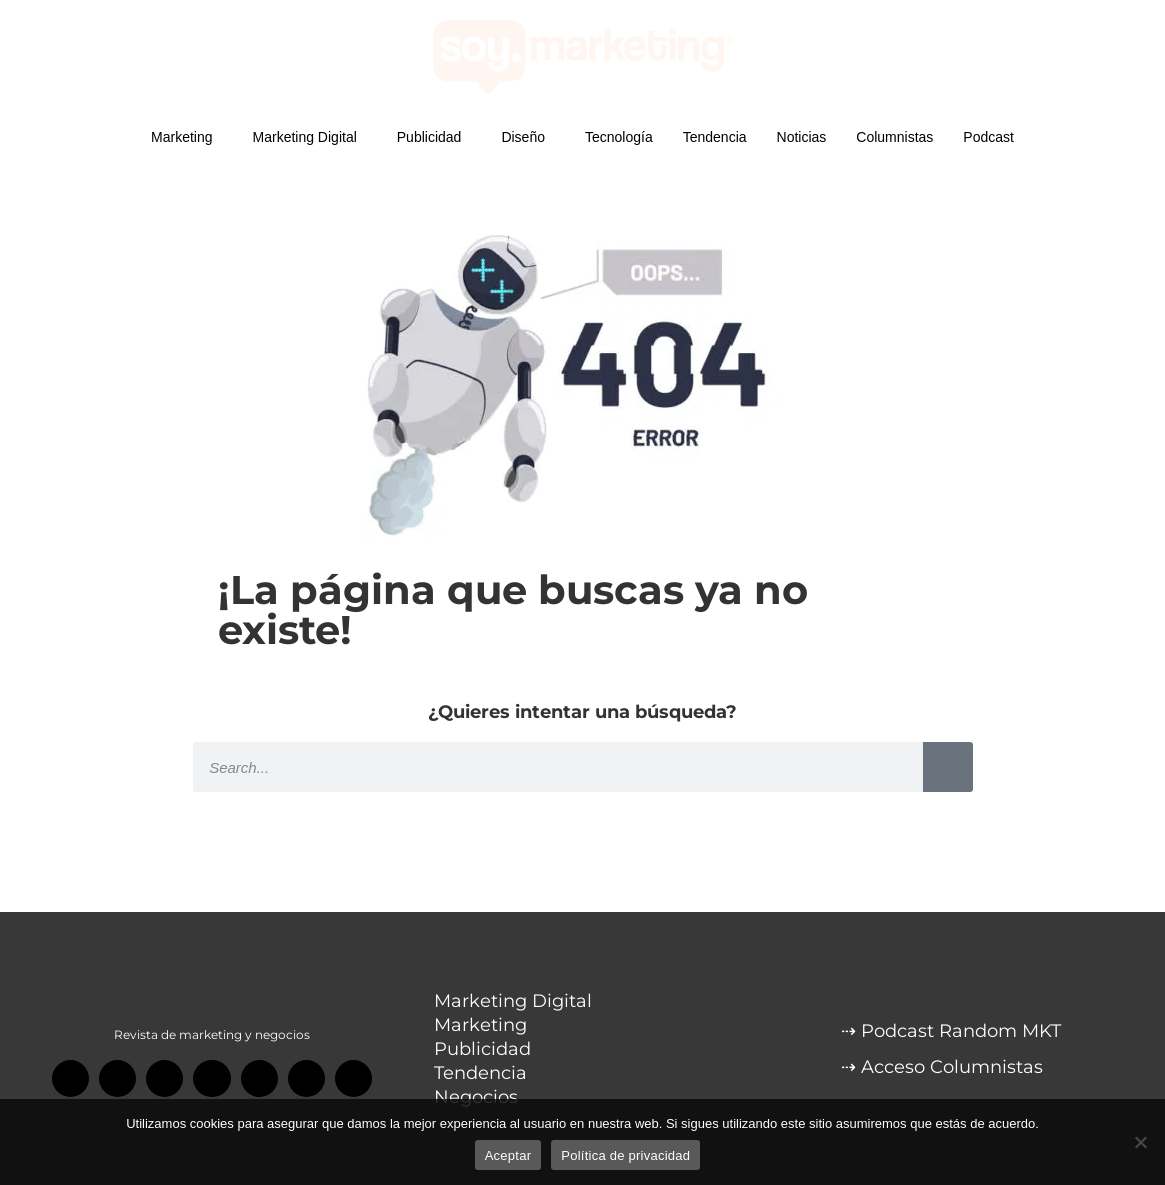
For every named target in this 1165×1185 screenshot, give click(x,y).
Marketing (186, 137)
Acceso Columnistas (952, 1067)
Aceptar (508, 1155)
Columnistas (894, 137)
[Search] (948, 767)
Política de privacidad (625, 1155)
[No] (1140, 1142)
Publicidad (434, 137)
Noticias (802, 137)
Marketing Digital (310, 137)
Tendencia (715, 137)
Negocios (476, 1097)
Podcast (988, 137)
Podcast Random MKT (961, 1031)
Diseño (528, 137)
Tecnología (619, 137)
